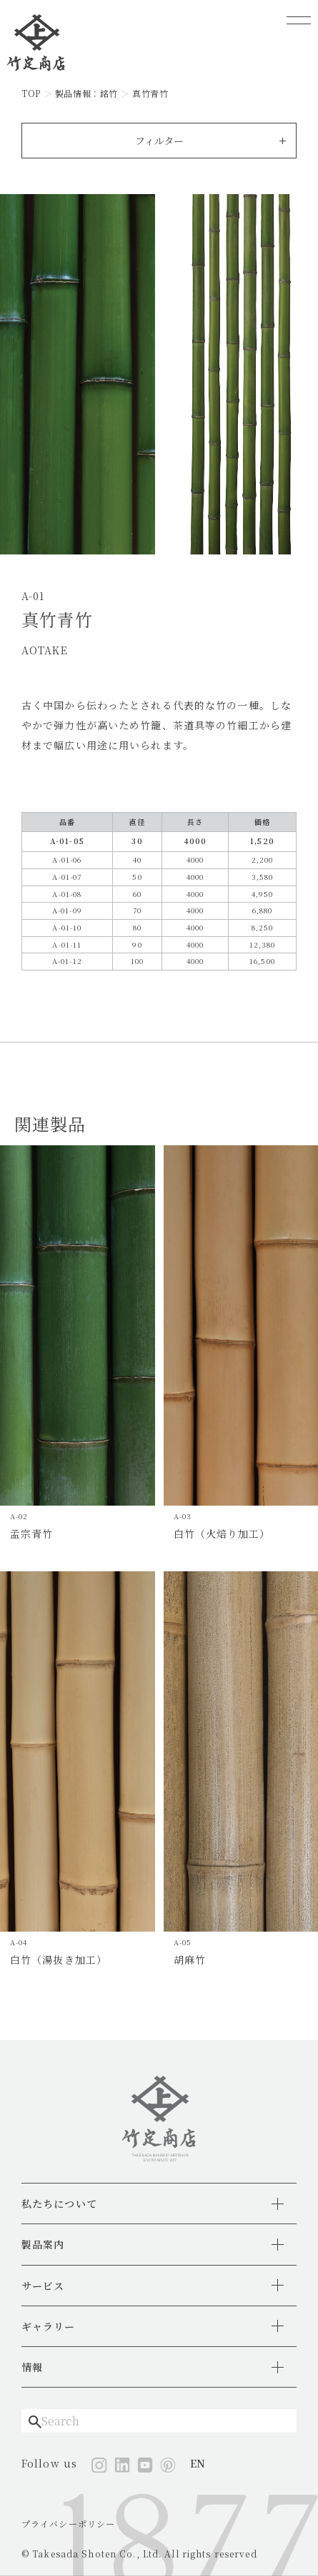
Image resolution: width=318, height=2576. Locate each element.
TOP (31, 93)
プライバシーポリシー (68, 2523)
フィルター (159, 140)
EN (197, 2463)
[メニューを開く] (299, 20)
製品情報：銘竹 (86, 93)
